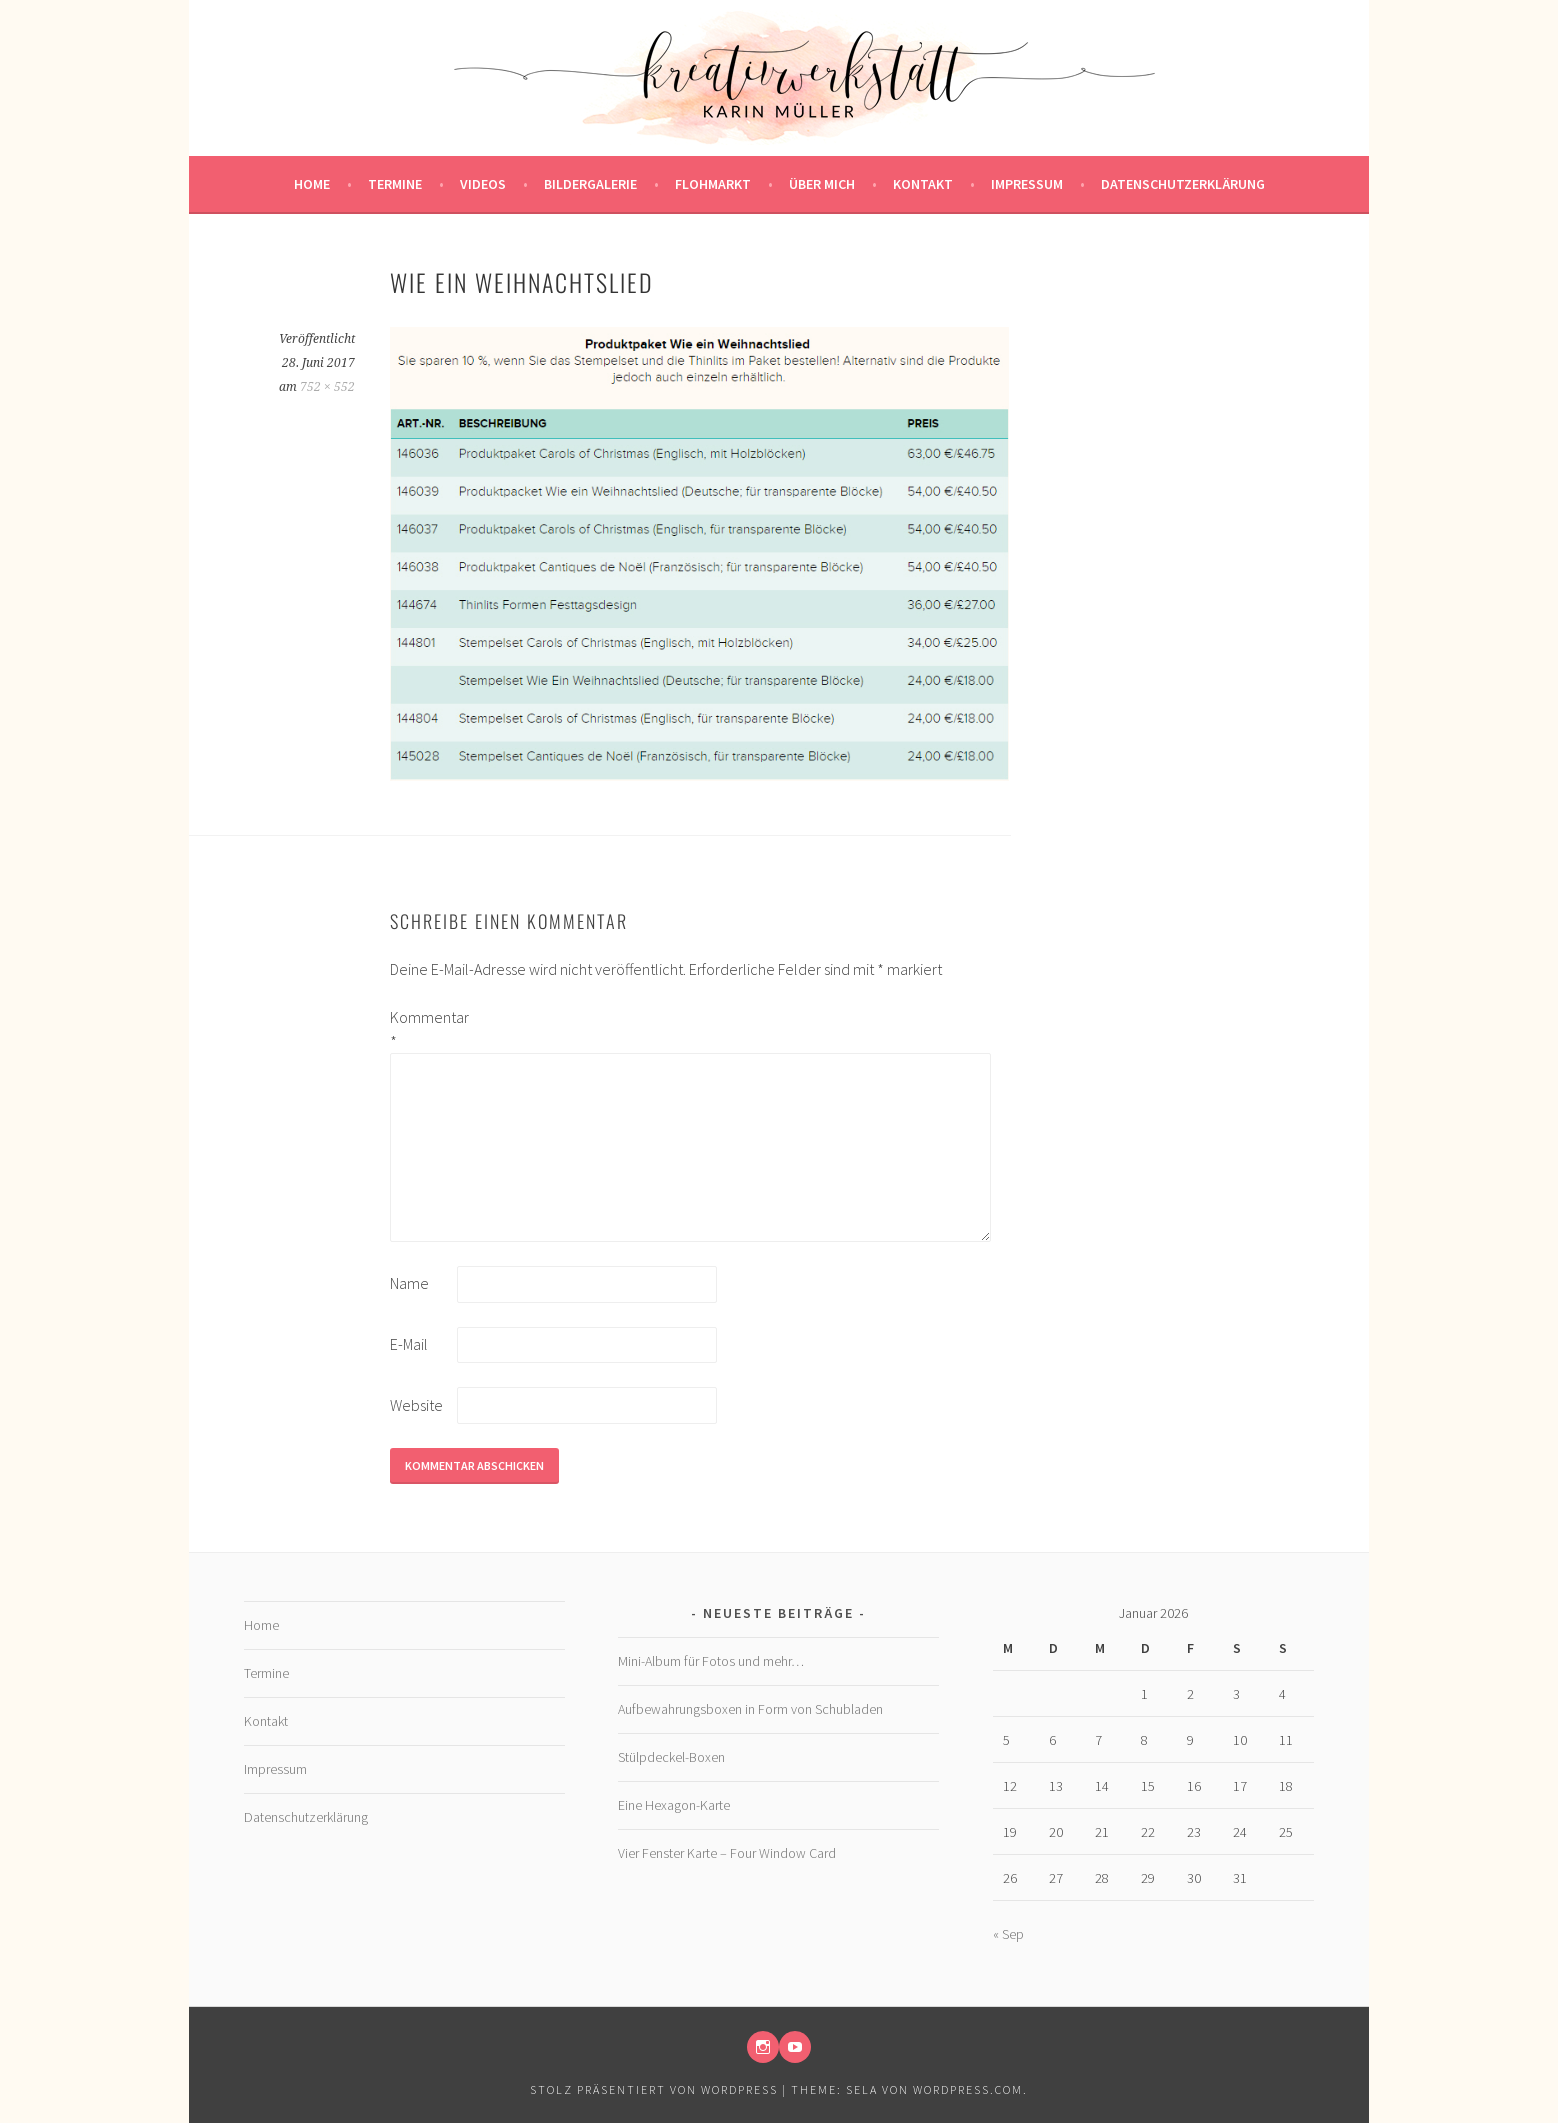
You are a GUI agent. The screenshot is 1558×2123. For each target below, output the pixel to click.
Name (409, 1283)
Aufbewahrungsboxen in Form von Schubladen (750, 1709)
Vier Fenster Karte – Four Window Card (727, 1853)
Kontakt (923, 184)
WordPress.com (968, 2089)
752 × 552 (327, 387)
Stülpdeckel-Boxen (671, 1757)
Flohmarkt (713, 184)
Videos (483, 184)
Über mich (822, 184)
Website (416, 1405)
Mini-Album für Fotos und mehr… (711, 1661)
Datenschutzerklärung (1183, 184)
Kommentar (422, 1029)
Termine (395, 184)
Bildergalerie (590, 184)
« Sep (1008, 1934)
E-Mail (409, 1344)
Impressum (1027, 184)
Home (312, 184)
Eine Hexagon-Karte (674, 1805)
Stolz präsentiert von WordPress (654, 2089)
